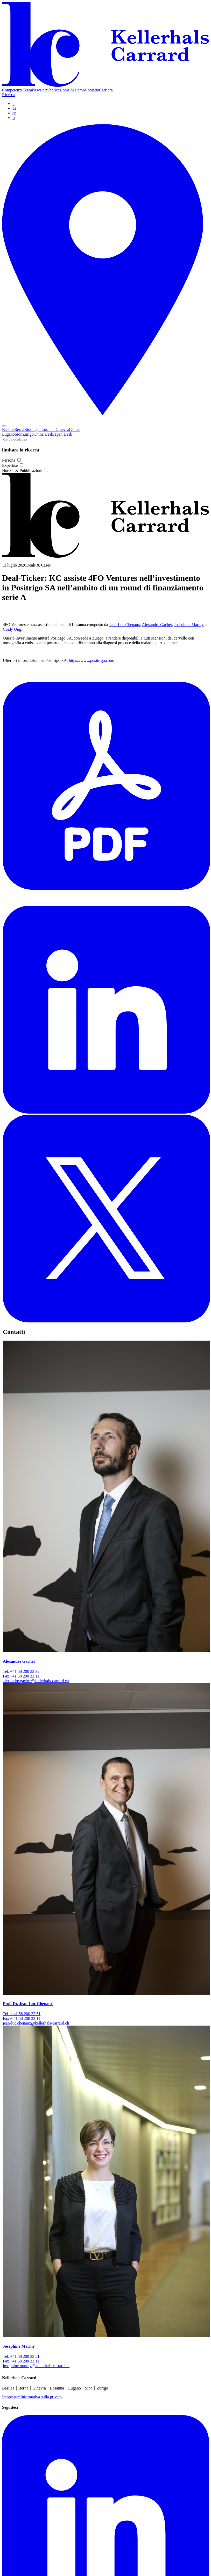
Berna (19, 429)
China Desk (43, 434)
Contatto (92, 90)
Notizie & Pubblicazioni (25, 470)
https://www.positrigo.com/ (91, 660)
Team (27, 90)
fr (13, 117)
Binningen (32, 429)
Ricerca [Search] (8, 94)
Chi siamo (76, 90)
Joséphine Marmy (188, 624)
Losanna (48, 429)
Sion (18, 434)
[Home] (105, 85)
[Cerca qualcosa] (25, 439)
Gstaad (74, 429)
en (14, 113)
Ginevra (62, 429)
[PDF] (106, 903)
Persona (11, 460)
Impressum (11, 2397)
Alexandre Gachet (157, 624)
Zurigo (28, 434)
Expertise (12, 465)
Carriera (105, 90)
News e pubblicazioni (50, 90)
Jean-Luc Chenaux (124, 624)
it (13, 103)
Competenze (12, 90)
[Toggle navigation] (4, 426)
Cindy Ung (12, 629)
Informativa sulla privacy (41, 2397)
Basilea (8, 429)
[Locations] (105, 420)
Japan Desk (62, 434)
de (14, 108)
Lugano (8, 434)
